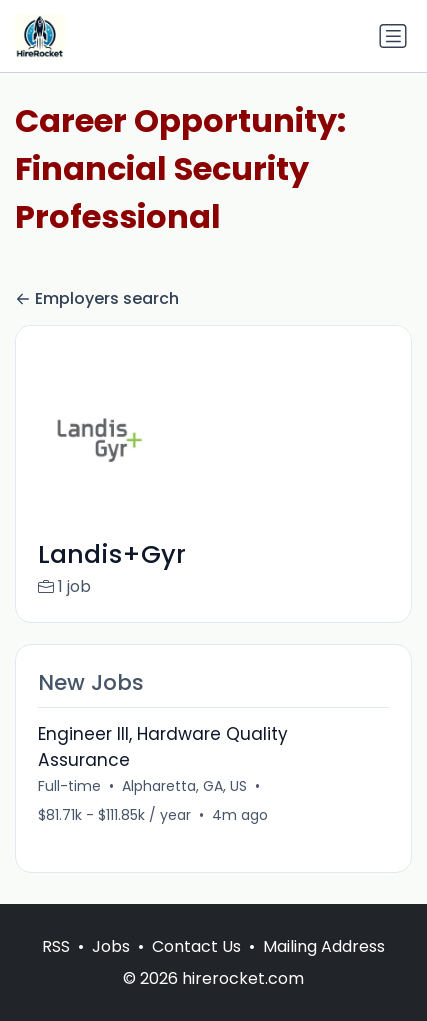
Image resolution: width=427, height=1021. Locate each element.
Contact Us (196, 946)
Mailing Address (324, 946)
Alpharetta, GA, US (184, 786)
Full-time (69, 786)
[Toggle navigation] (393, 36)
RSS (56, 946)
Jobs (111, 946)
